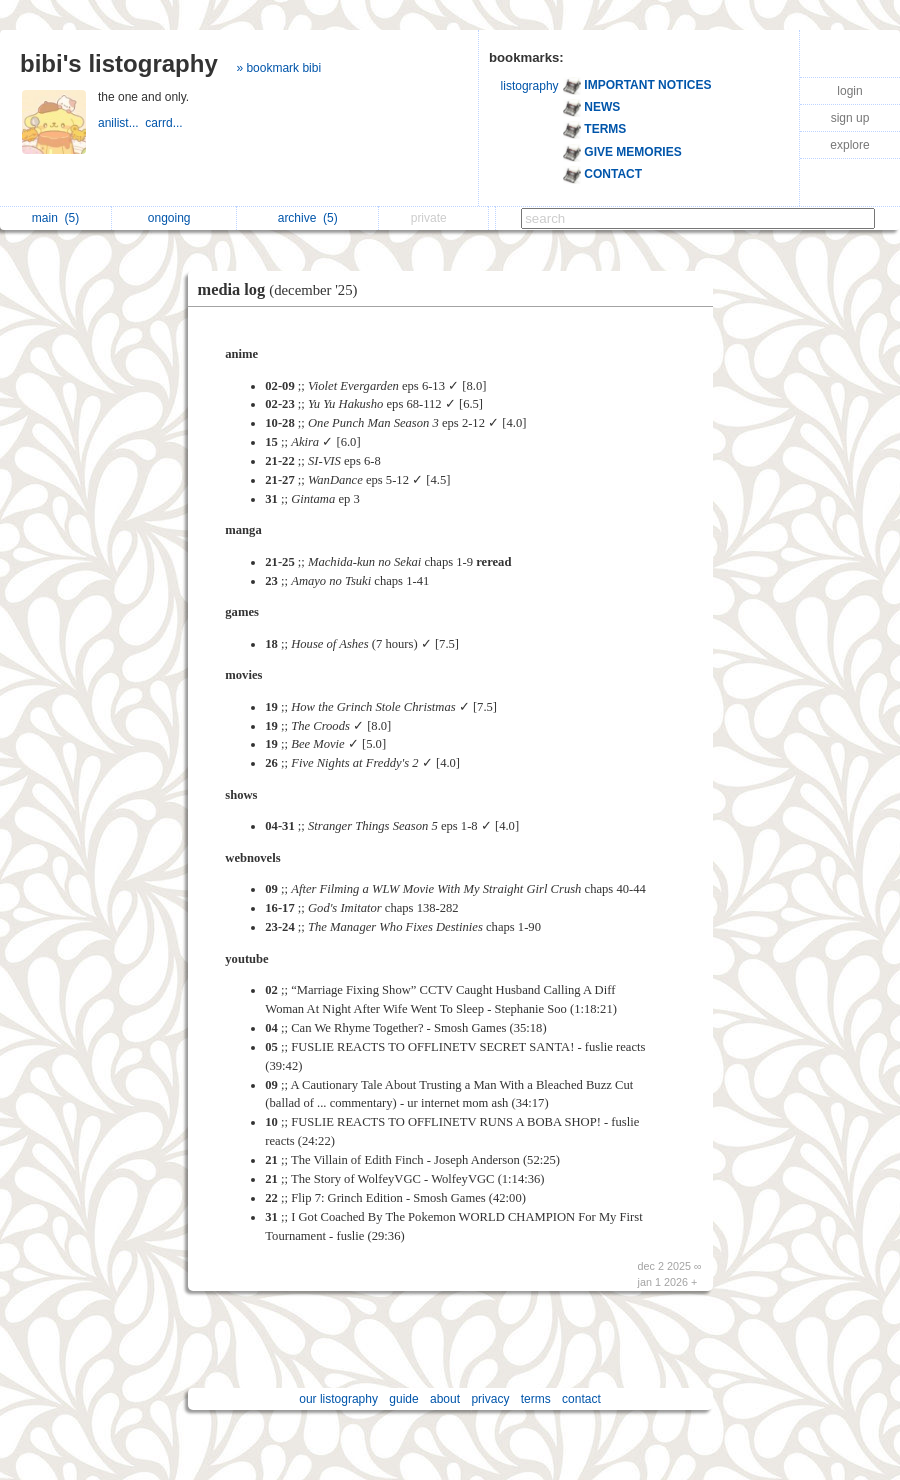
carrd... (165, 123)
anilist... (121, 123)
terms (536, 1399)
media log (283, 289)
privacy (490, 1399)
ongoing (174, 218)
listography (530, 86)
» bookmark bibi (278, 68)
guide (403, 1399)
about (445, 1399)
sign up (850, 118)
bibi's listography (119, 63)
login (849, 91)
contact (581, 1399)
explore (849, 145)
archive (308, 218)
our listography (338, 1399)
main (55, 218)
